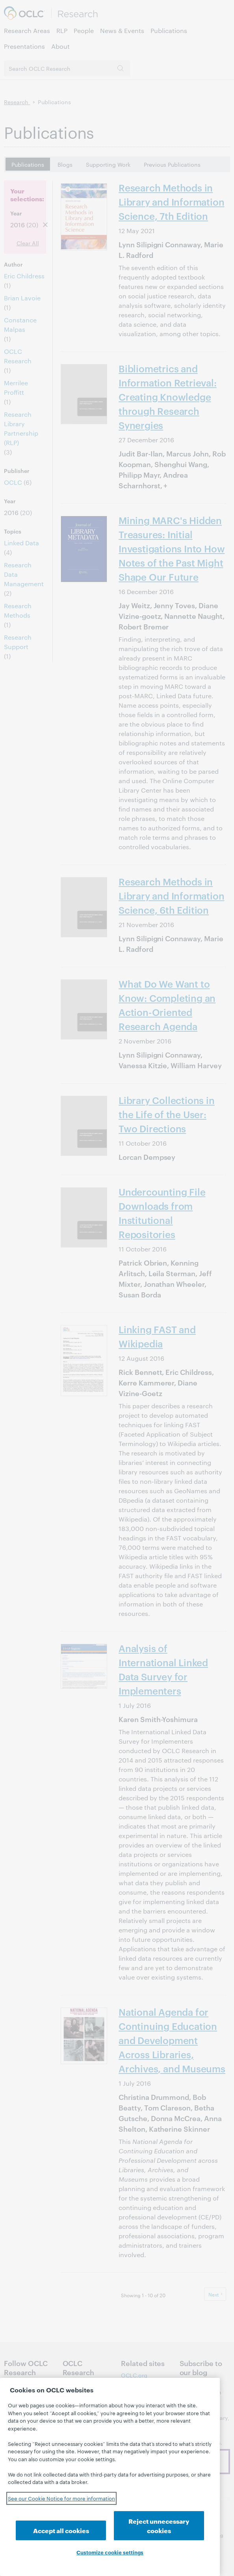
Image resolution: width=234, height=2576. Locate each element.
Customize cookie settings (109, 2552)
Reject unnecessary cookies (158, 2525)
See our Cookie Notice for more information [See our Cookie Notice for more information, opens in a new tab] (61, 2498)
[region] (110, 2477)
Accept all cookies (61, 2530)
